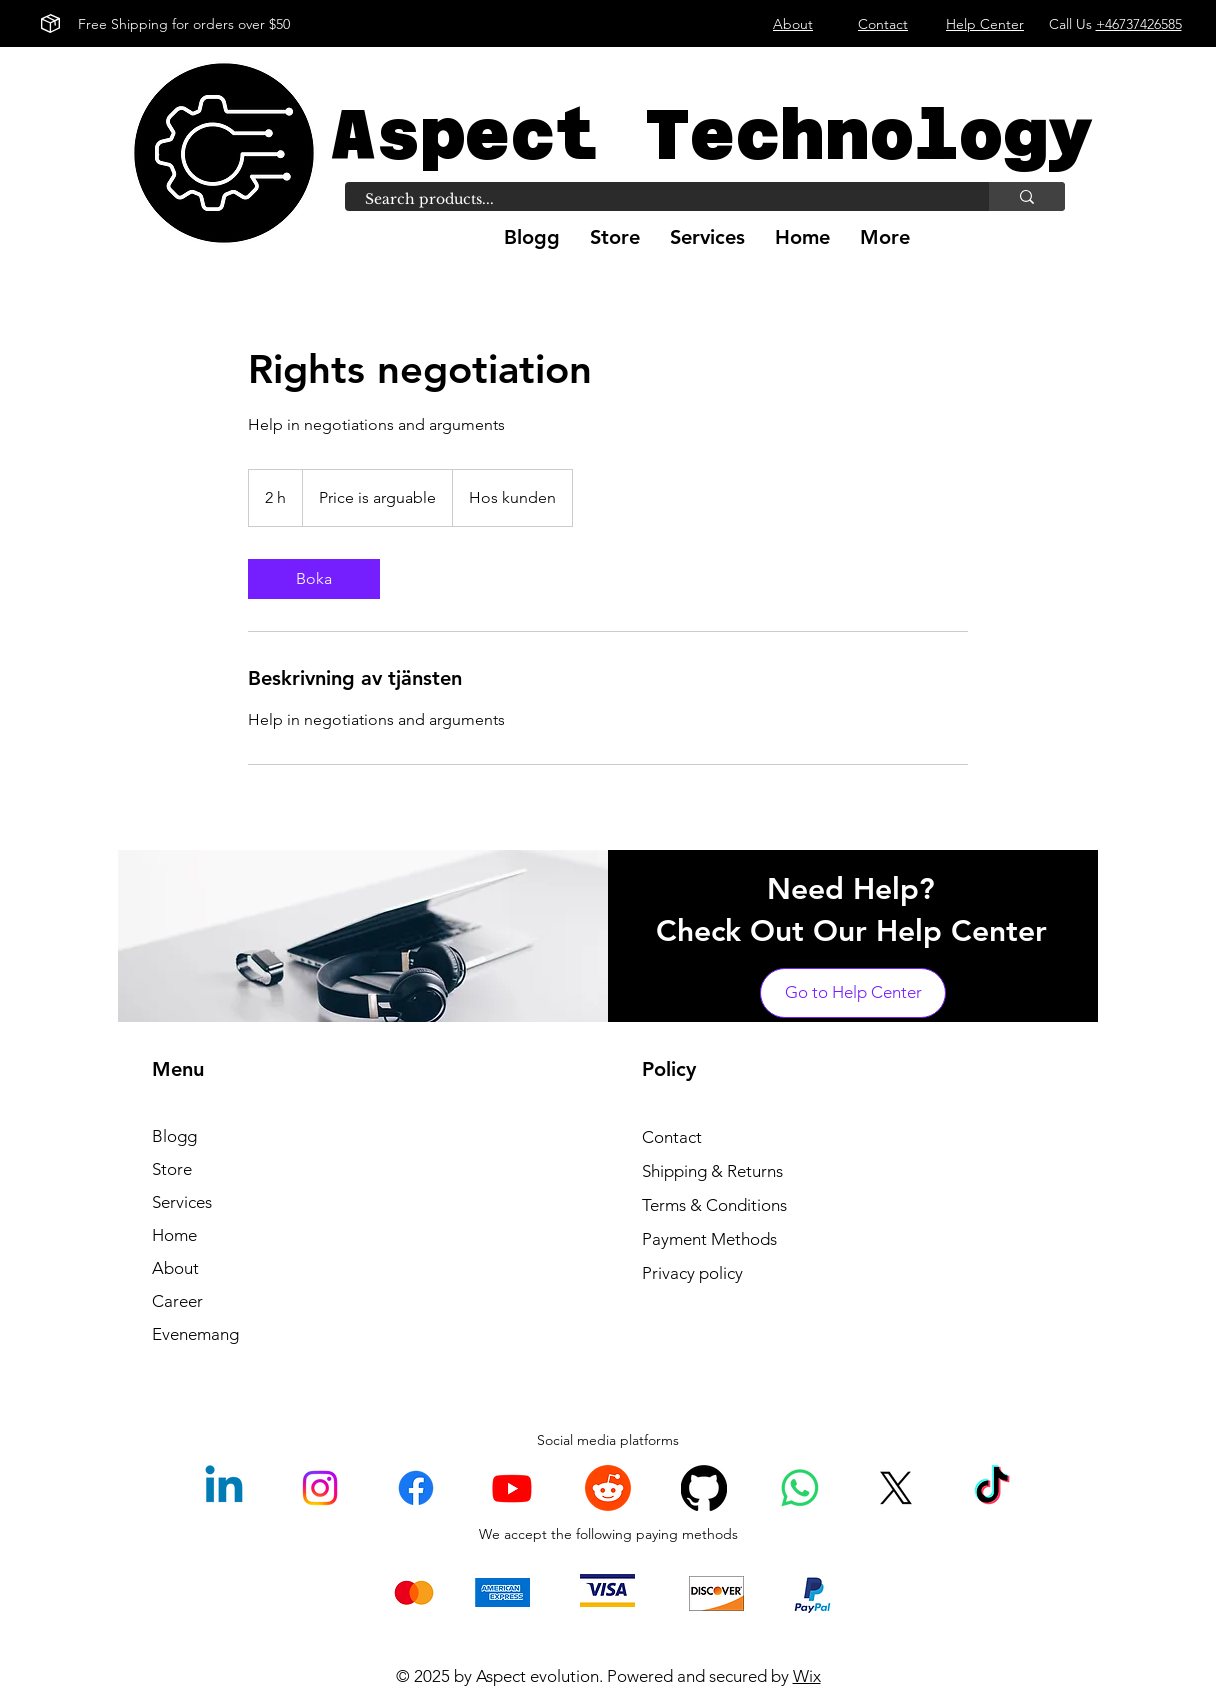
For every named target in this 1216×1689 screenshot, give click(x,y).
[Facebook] (416, 1488)
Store (172, 1169)
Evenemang (195, 1334)
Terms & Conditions (714, 1205)
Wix (807, 1676)
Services (182, 1202)
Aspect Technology (711, 134)
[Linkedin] (224, 1488)
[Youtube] (512, 1488)
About (175, 1268)
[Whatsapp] (800, 1488)
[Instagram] (320, 1488)
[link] (314, 579)
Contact (672, 1137)
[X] (896, 1488)
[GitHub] (704, 1488)
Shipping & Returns (712, 1171)
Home (174, 1235)
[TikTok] (992, 1488)
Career (177, 1301)
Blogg (174, 1136)
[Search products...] (656, 200)
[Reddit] (608, 1488)
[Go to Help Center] (853, 993)
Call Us (1115, 24)
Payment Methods (709, 1239)
